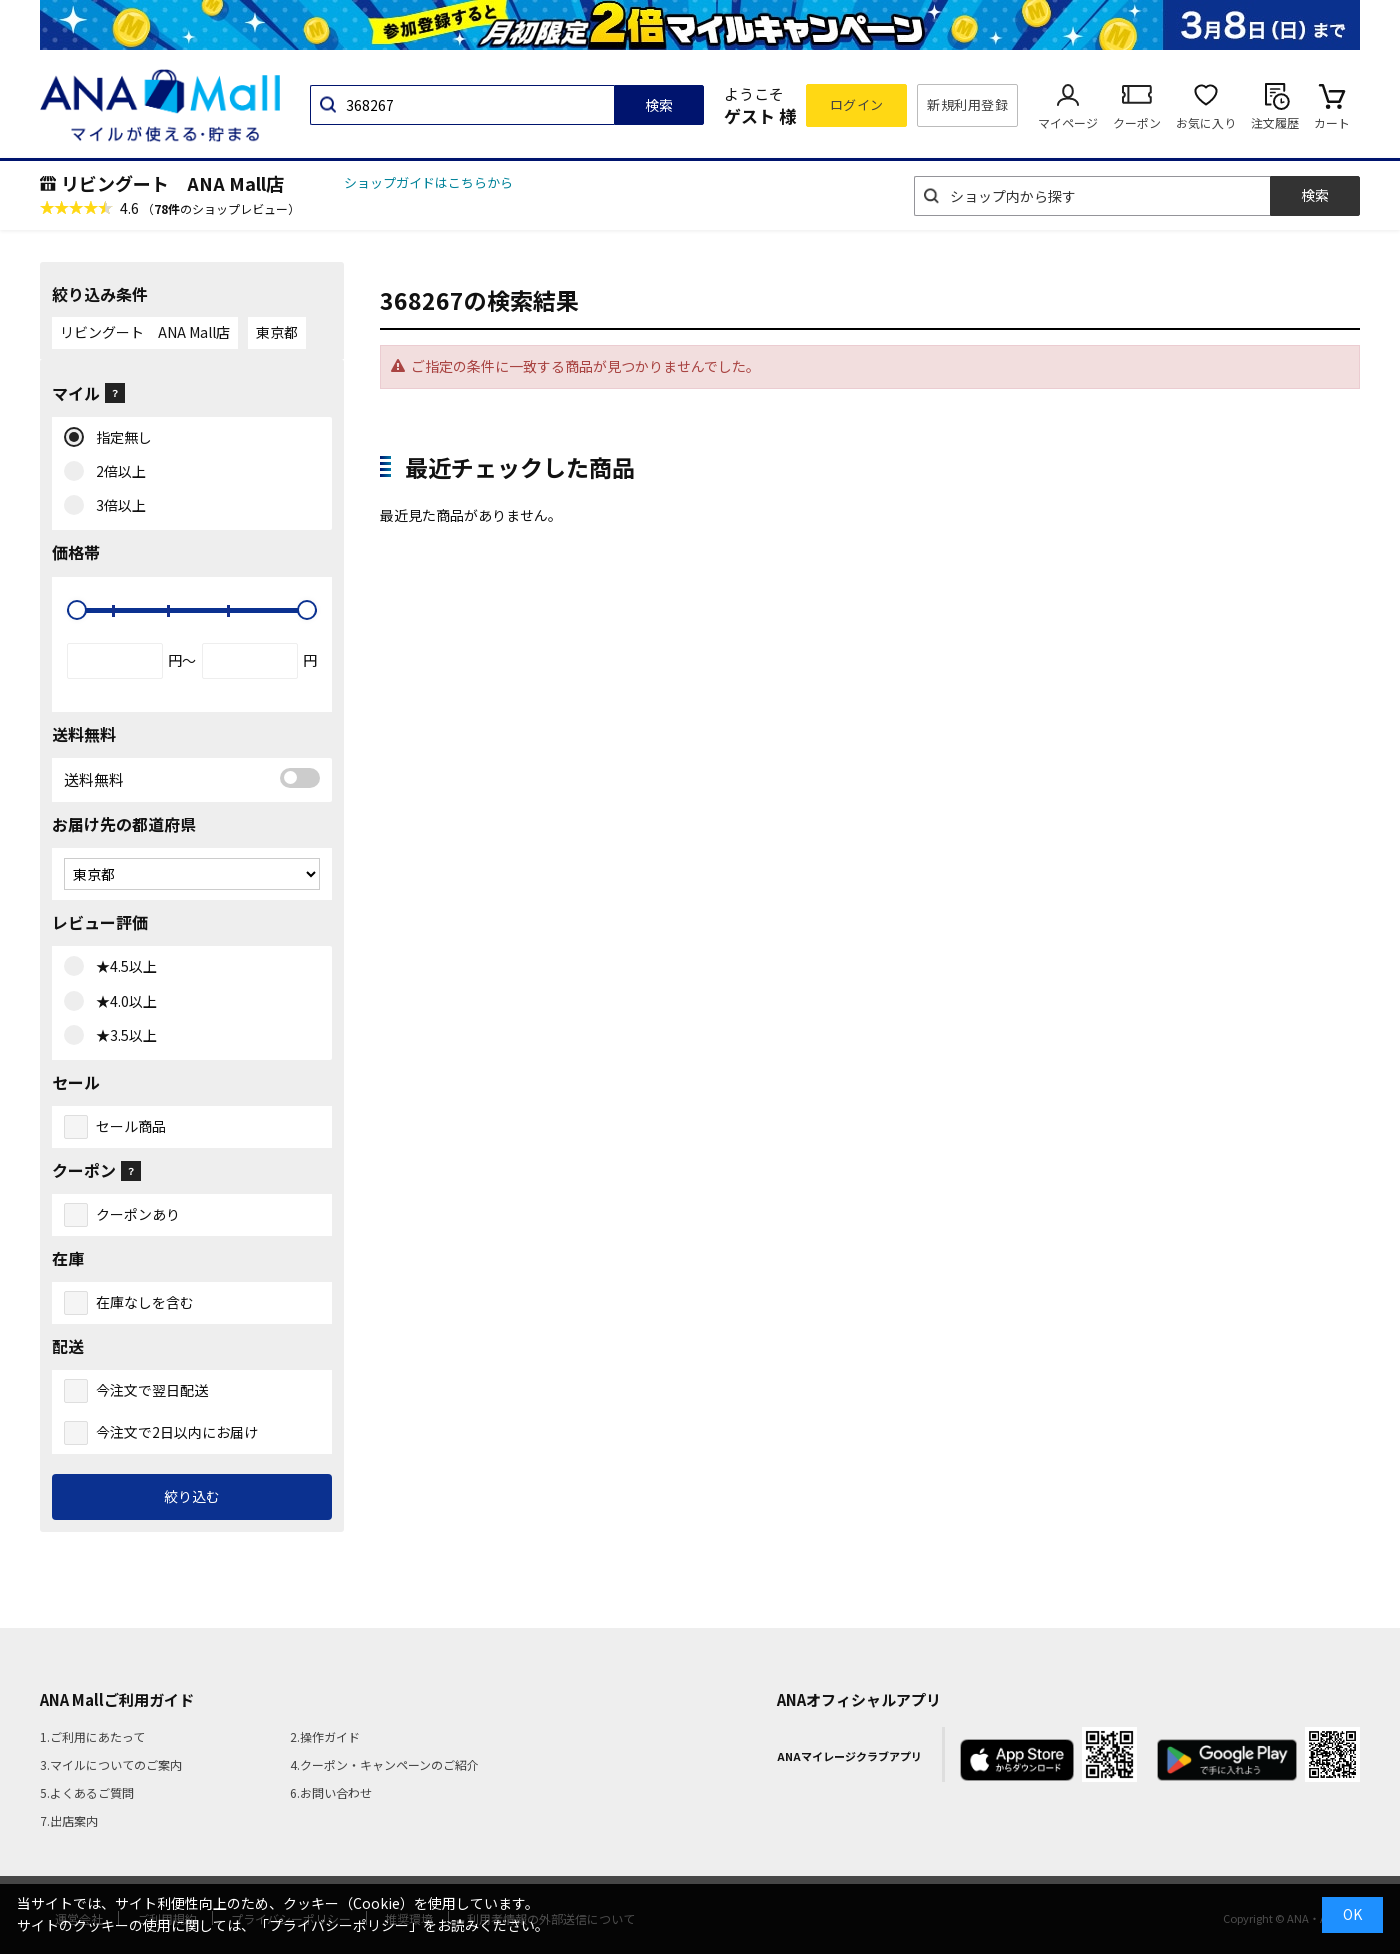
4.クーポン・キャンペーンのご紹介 (384, 1764)
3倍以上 (116, 506)
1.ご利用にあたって (92, 1736)
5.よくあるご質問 (87, 1792)
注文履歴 (1275, 122)
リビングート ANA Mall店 (172, 183)
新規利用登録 (967, 104)
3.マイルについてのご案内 (111, 1764)
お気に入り (1206, 122)
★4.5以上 (122, 967)
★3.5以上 (122, 1036)
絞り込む (192, 1496)
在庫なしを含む (145, 1302)
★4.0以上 (122, 1002)
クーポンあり (138, 1214)
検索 (659, 105)
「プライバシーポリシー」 (339, 1925)
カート (1332, 122)
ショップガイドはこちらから (428, 182)
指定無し (119, 438)
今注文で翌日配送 (152, 1390)
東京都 (277, 332)
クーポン (1137, 122)
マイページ (1068, 122)
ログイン (857, 104)
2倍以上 (116, 472)
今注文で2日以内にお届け (177, 1432)
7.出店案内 (69, 1820)
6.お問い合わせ (331, 1792)
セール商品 (131, 1126)
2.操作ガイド (325, 1736)
